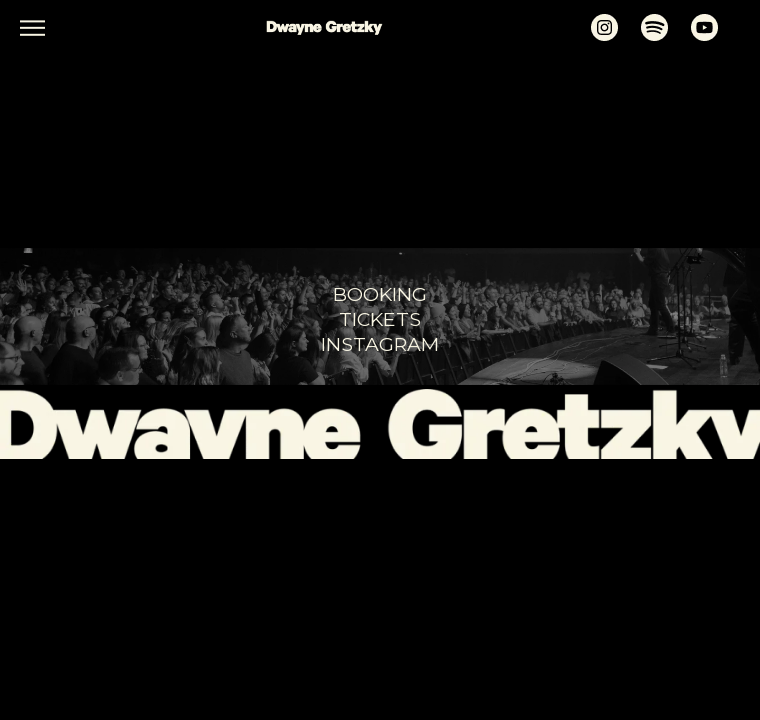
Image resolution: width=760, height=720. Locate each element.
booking (380, 294)
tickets (380, 319)
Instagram (380, 344)
